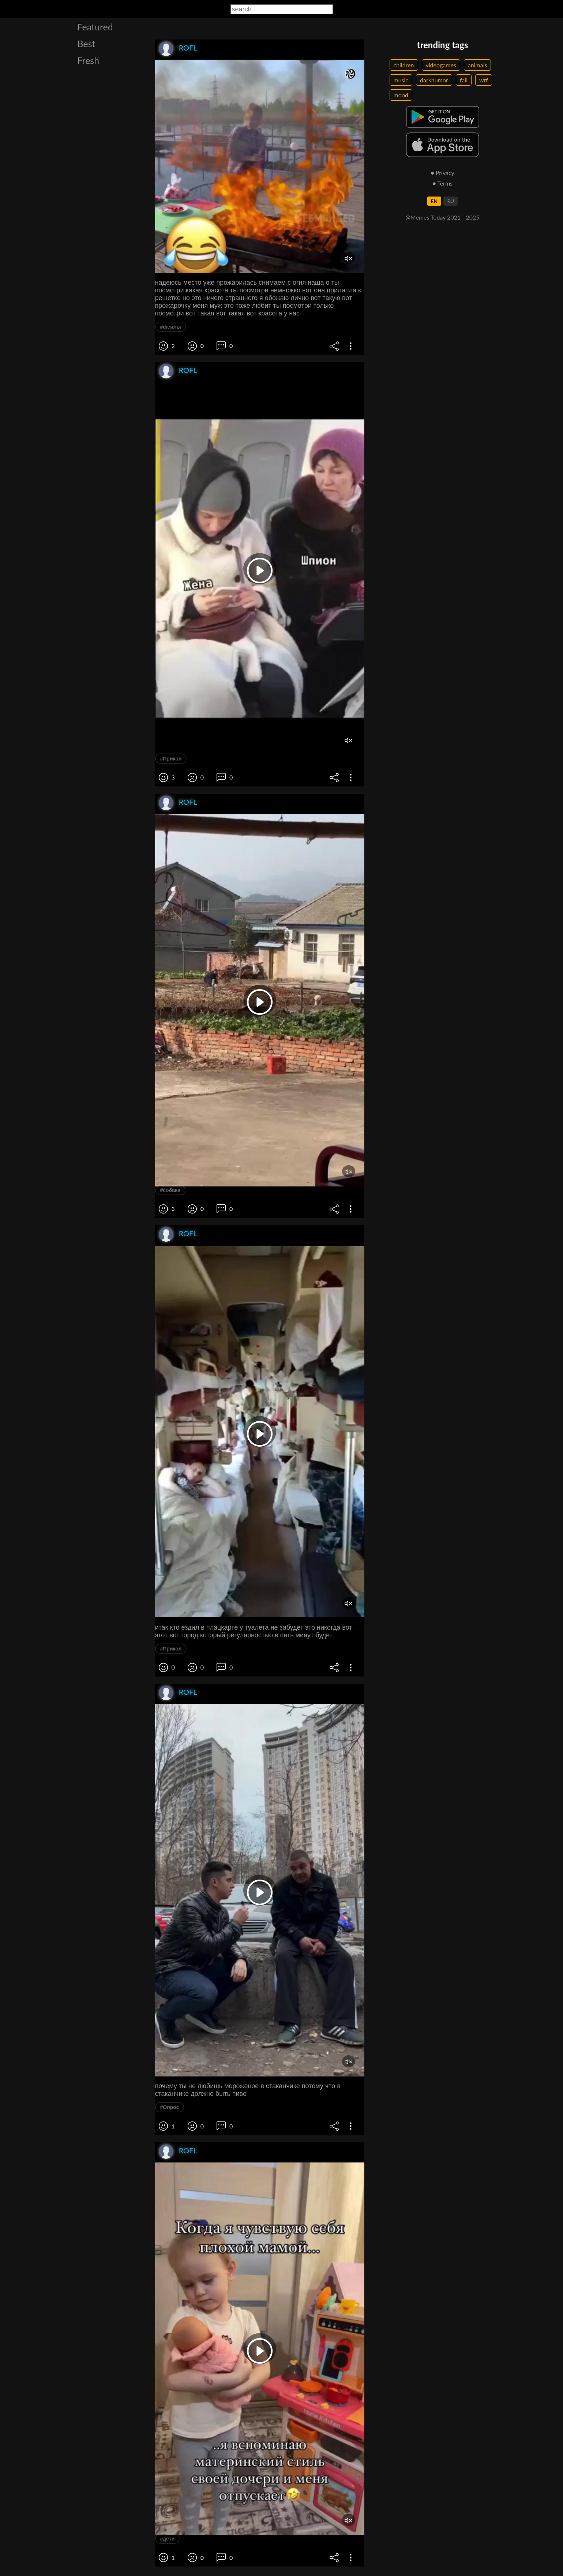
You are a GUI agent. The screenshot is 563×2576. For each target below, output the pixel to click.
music (401, 79)
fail (464, 79)
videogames (441, 64)
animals (477, 64)
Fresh (89, 60)
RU (450, 201)
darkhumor (434, 79)
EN (434, 201)
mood (401, 94)
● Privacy (442, 172)
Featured (95, 26)
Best (86, 43)
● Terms (442, 183)
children (404, 64)
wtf (483, 79)
